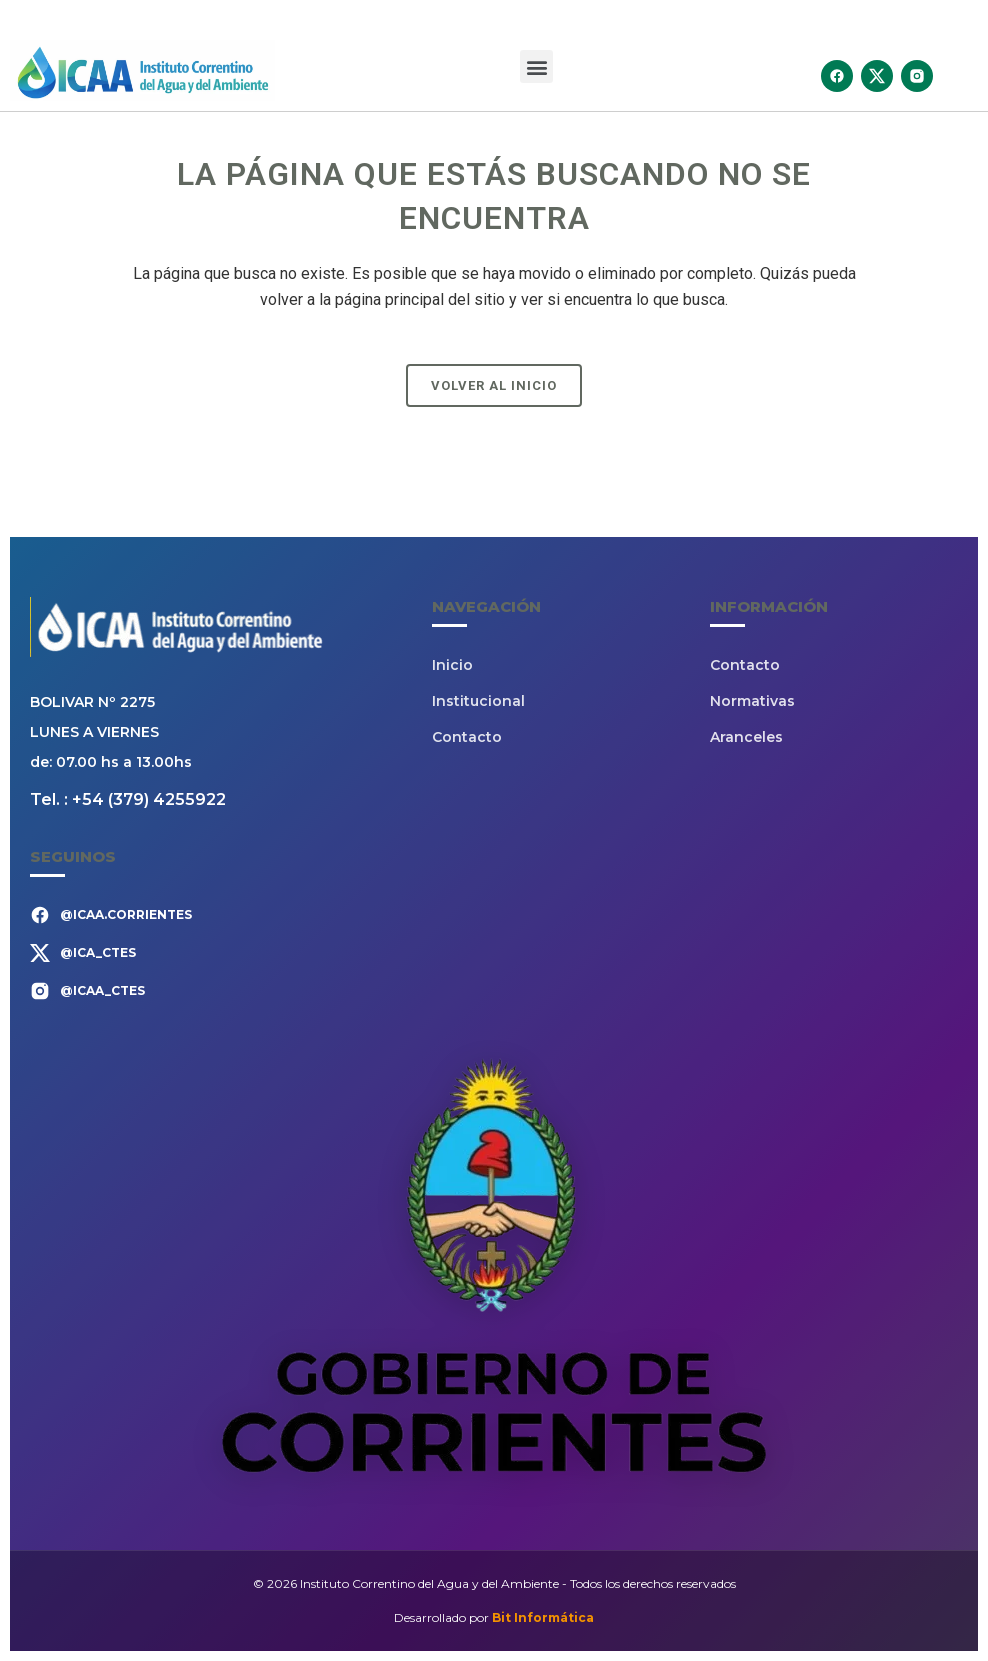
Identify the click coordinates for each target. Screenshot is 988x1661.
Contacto (467, 737)
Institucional (478, 701)
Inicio (452, 665)
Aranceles (746, 737)
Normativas (752, 701)
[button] (536, 66)
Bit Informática (543, 1617)
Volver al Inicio (494, 385)
